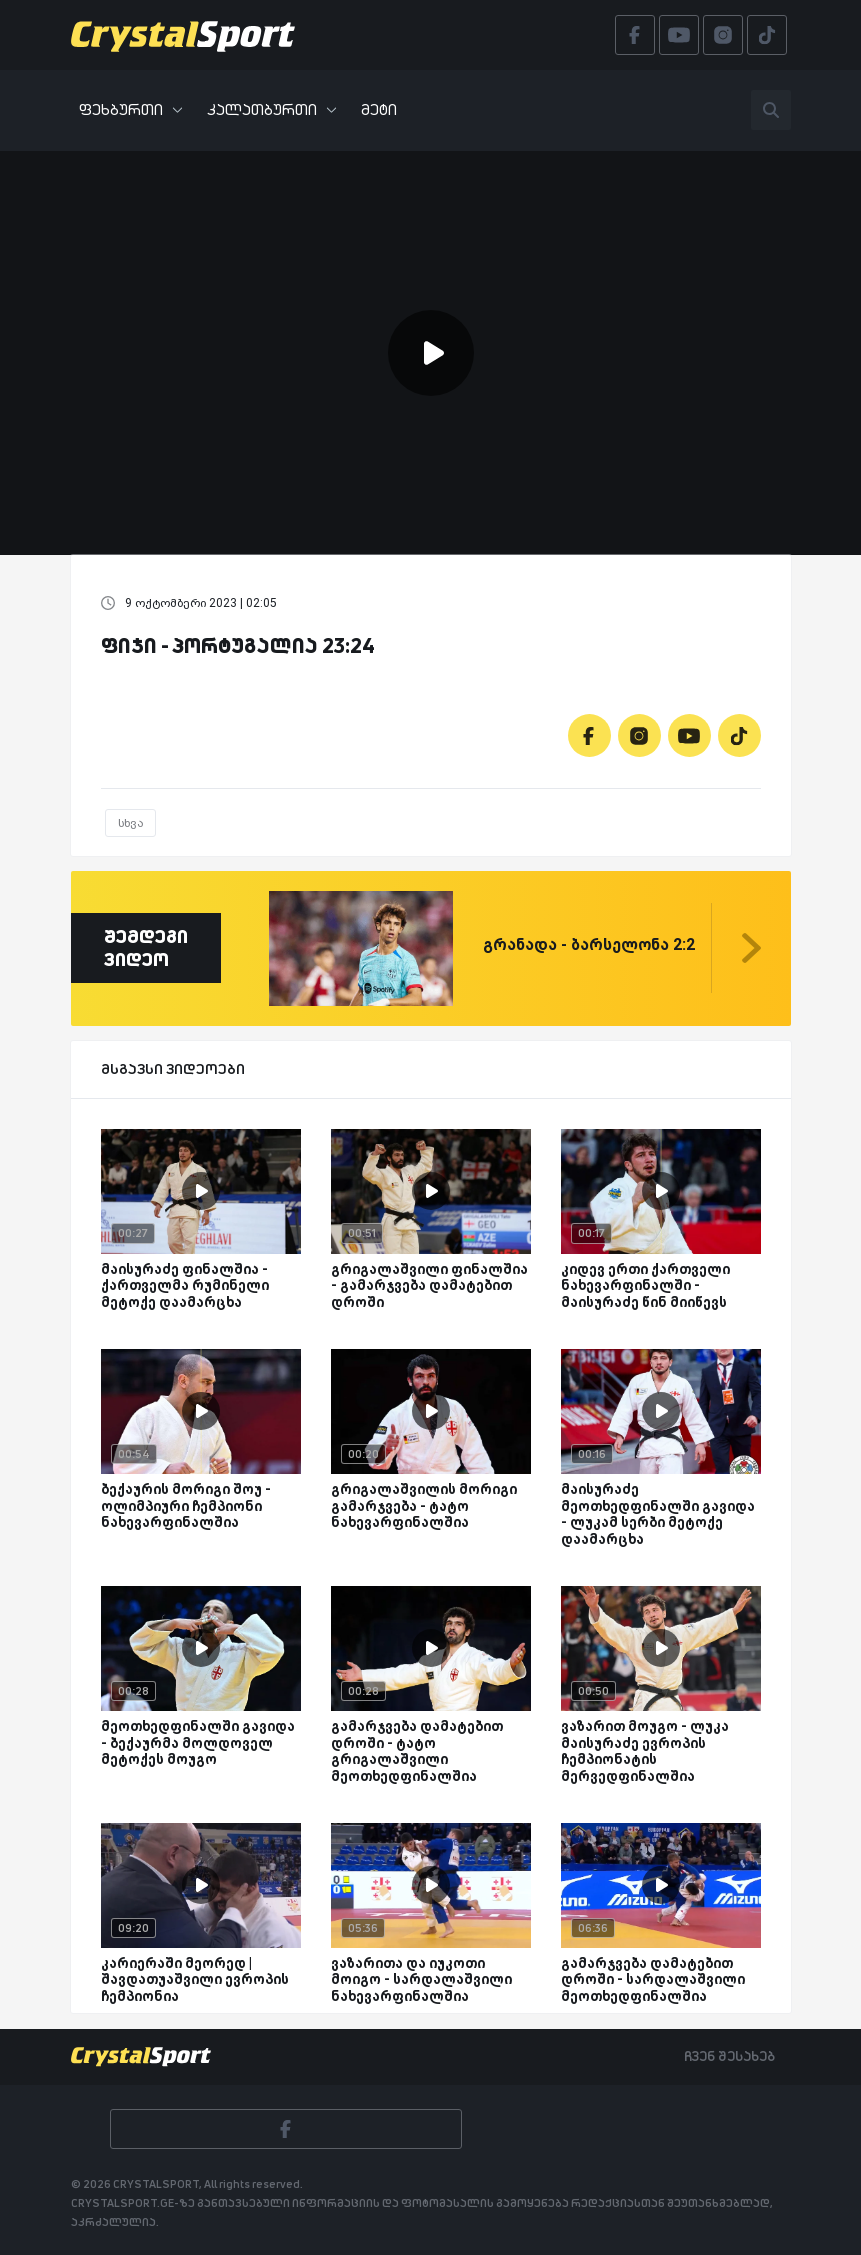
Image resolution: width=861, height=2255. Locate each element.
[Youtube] (689, 735)
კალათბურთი (272, 109)
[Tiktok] (739, 735)
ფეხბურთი (131, 109)
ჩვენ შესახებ (729, 2056)
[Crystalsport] (183, 35)
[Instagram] (639, 735)
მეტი (379, 109)
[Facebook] (589, 735)
